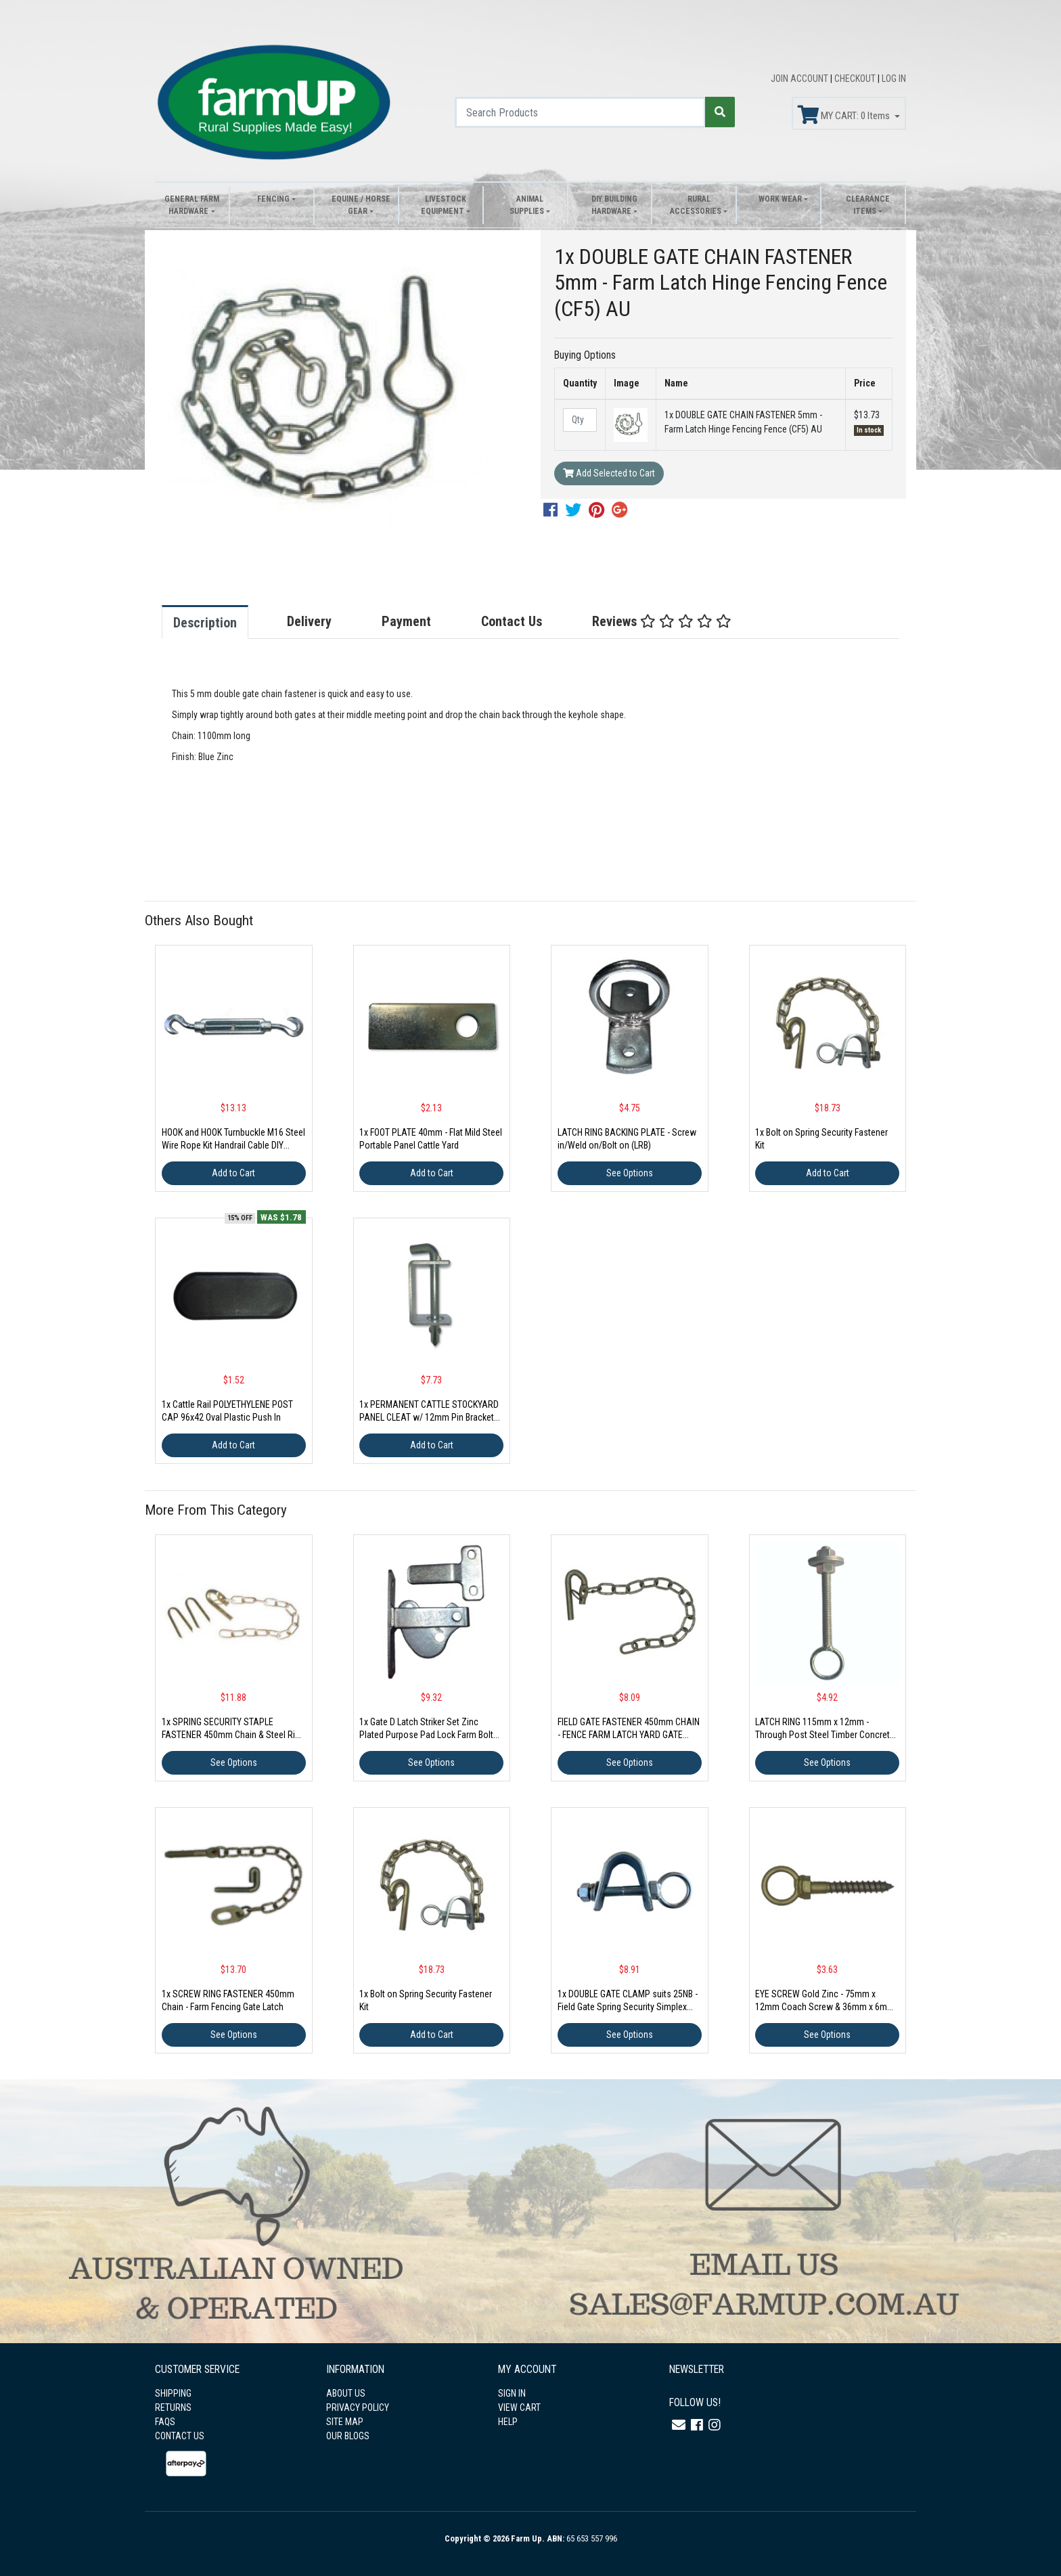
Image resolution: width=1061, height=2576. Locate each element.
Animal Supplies (527, 205)
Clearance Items (868, 205)
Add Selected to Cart (609, 473)
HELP (508, 2421)
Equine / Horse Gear (361, 205)
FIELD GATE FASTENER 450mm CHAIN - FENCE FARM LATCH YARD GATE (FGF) (629, 1734)
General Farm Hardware (191, 205)
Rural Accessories (695, 205)
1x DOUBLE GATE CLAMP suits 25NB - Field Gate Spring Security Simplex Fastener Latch (628, 2007)
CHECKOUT (856, 78)
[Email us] (678, 2425)
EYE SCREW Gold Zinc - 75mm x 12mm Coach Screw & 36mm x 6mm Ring (825, 2007)
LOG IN (894, 78)
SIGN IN (512, 2393)
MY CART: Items (845, 115)
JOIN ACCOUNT (800, 78)
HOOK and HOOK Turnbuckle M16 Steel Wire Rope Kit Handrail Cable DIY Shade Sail (233, 1145)
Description (205, 623)
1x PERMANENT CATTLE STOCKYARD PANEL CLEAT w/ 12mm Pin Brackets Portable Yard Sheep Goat (429, 1417)
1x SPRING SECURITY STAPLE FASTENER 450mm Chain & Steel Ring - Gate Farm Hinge (233, 1734)
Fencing (273, 199)
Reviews (661, 621)
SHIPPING (173, 2393)
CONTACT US (179, 2435)
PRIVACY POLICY (357, 2407)
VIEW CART (519, 2407)
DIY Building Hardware (614, 205)
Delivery (309, 621)
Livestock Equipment (443, 205)
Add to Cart (233, 1173)
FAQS (165, 2421)
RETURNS (173, 2407)
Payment (406, 621)
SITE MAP (344, 2421)
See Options (629, 1173)
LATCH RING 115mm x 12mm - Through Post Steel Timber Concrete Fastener (825, 1734)
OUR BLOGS (347, 2435)
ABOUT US (345, 2393)
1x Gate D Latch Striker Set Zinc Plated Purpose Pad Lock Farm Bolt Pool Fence (426, 1734)
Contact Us (511, 621)
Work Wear (780, 199)
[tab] (218, 622)
